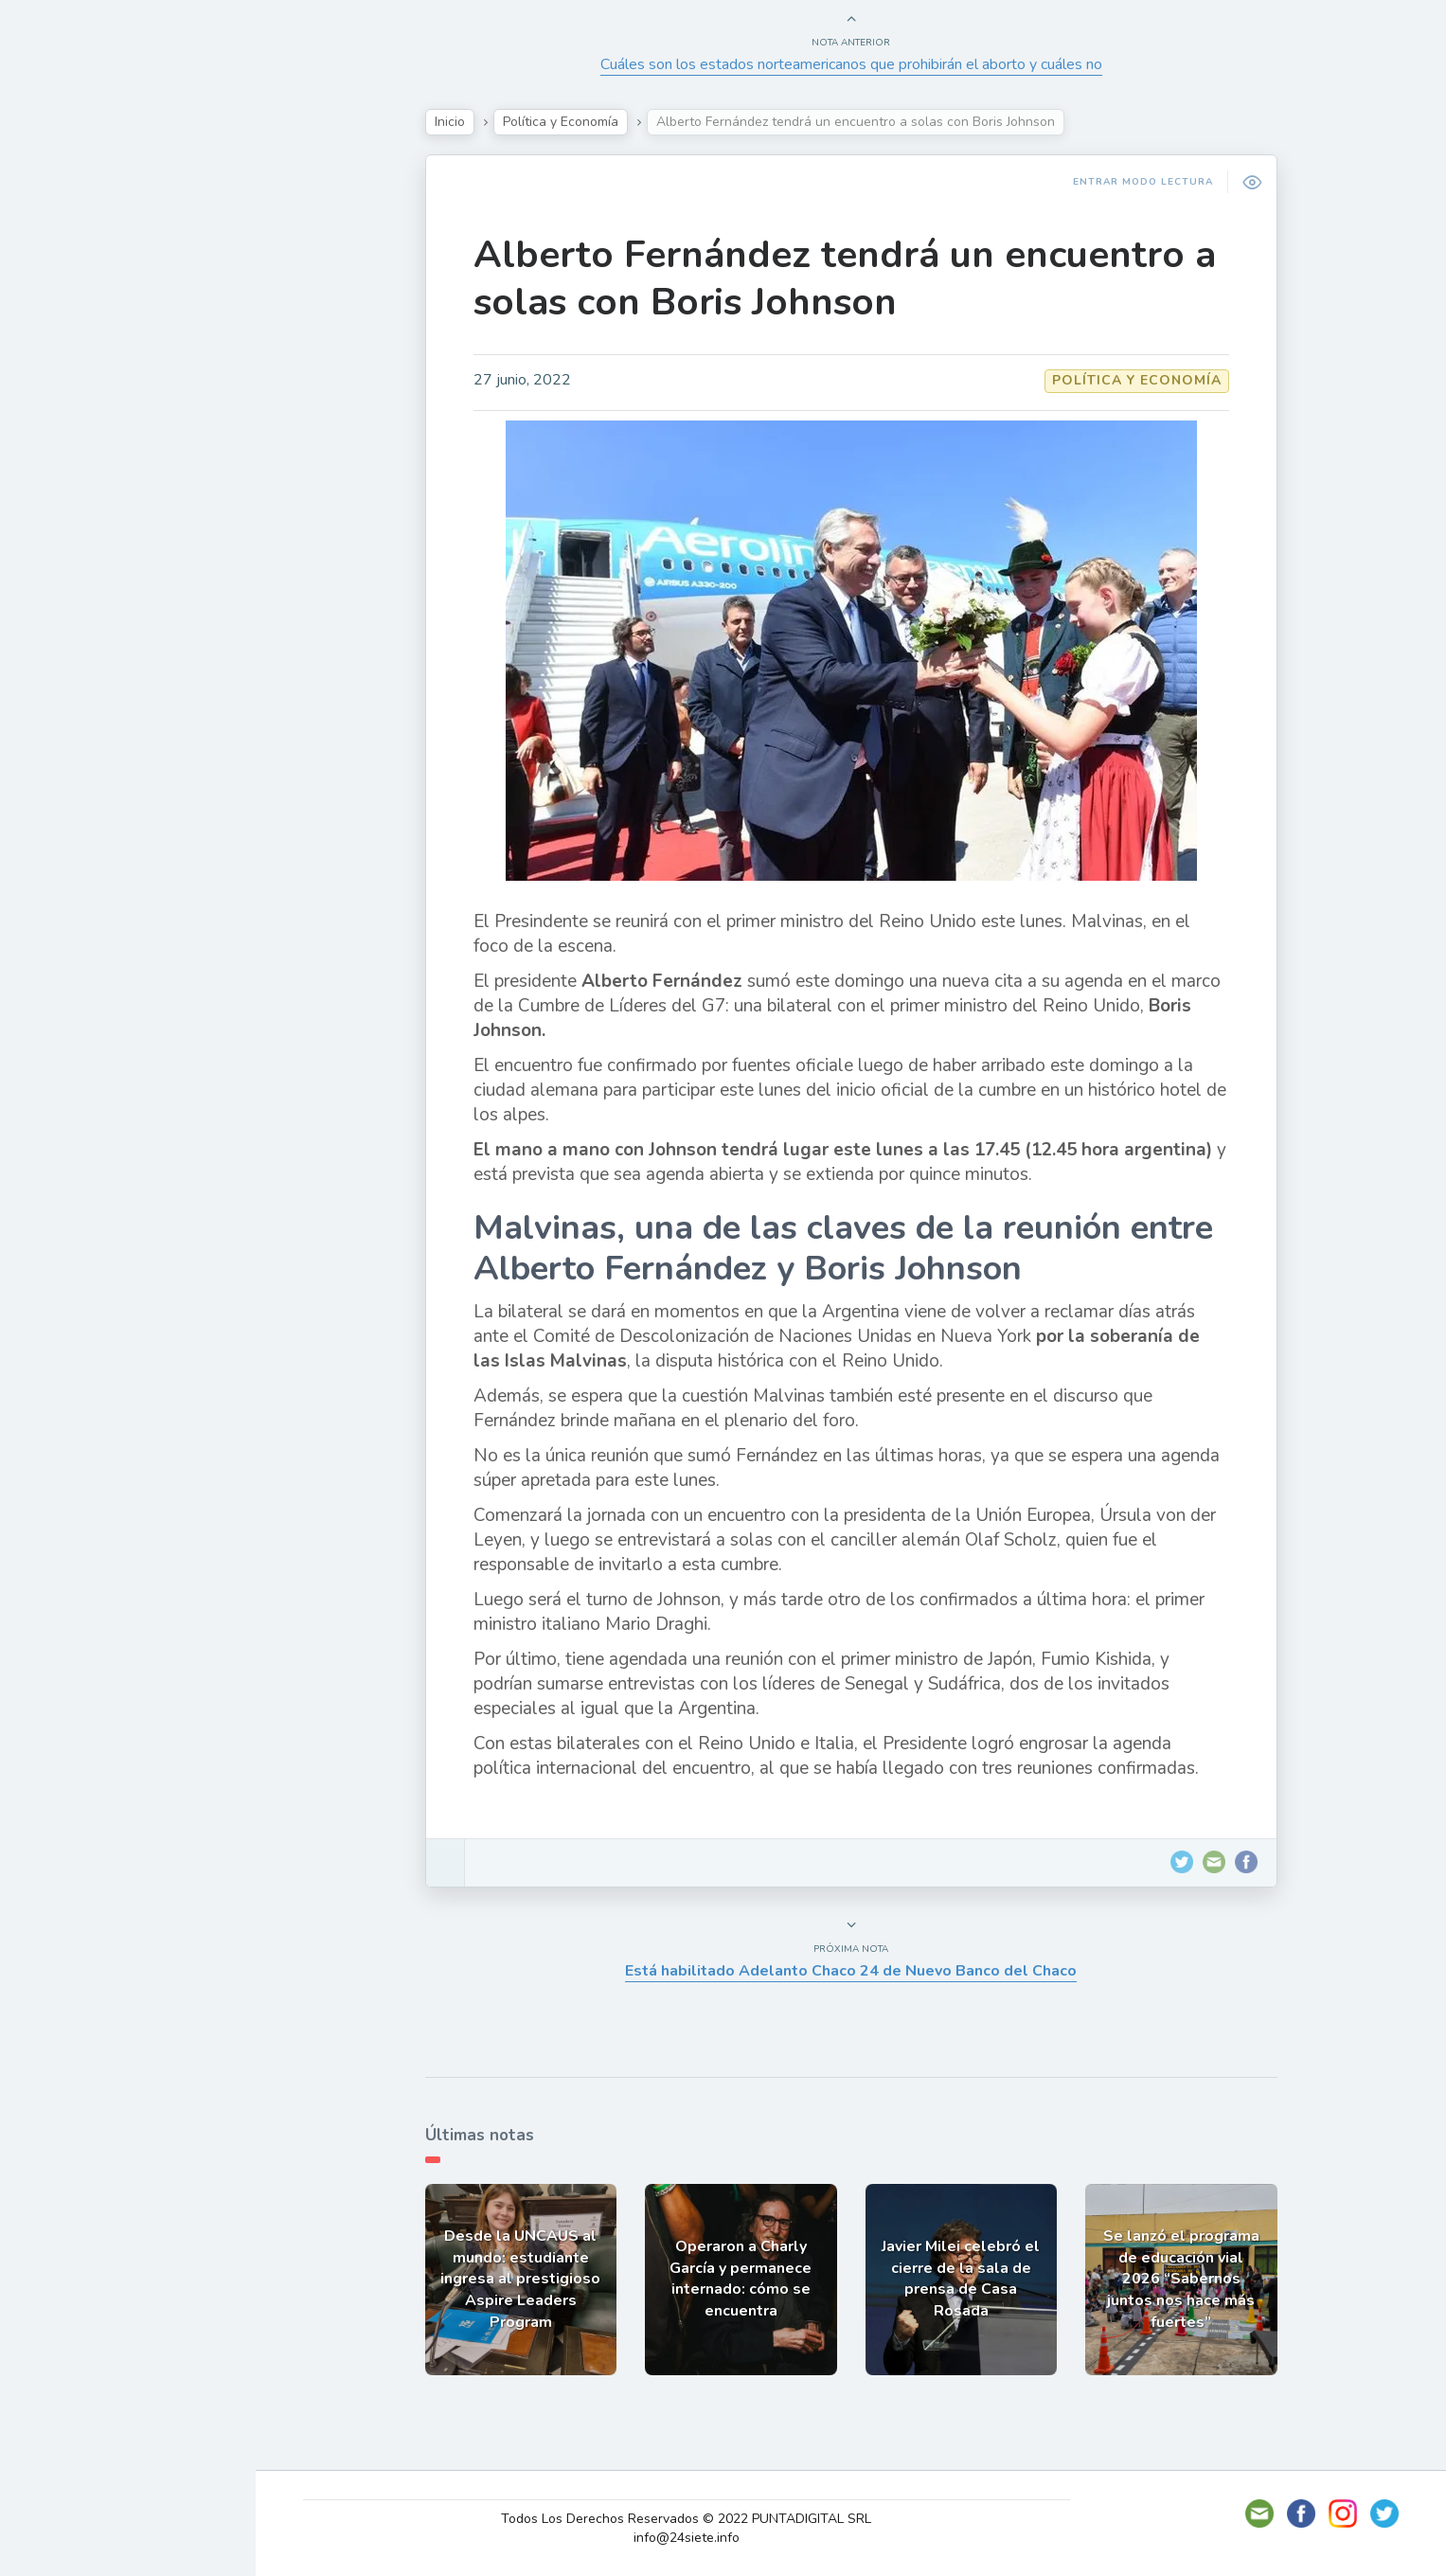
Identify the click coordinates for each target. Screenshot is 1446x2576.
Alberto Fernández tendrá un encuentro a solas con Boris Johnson (844, 278)
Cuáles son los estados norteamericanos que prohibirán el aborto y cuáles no (851, 64)
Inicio (450, 122)
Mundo (65, 416)
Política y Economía (113, 327)
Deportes (75, 460)
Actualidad (81, 239)
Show (60, 283)
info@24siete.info (687, 2538)
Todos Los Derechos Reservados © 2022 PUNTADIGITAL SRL (686, 2519)
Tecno (61, 372)
